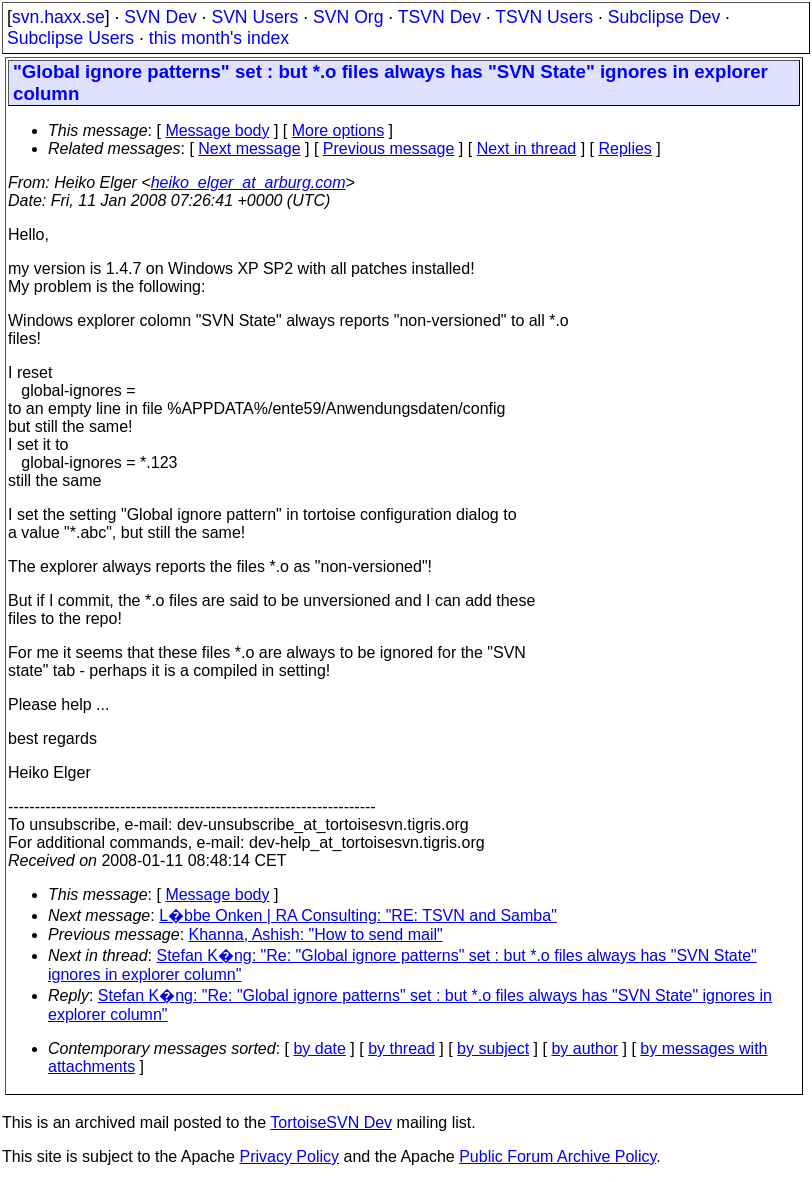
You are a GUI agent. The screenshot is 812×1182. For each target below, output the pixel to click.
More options (338, 130)
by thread (401, 1048)
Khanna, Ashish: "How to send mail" (316, 934)
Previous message (389, 148)
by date (319, 1048)
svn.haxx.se (58, 17)
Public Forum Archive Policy (557, 1156)
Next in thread (527, 148)
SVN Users (254, 17)
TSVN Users (544, 17)
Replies (625, 148)
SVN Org (348, 17)
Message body (217, 130)
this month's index (219, 38)
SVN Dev (160, 17)
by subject (493, 1048)
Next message (249, 148)
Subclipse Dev (664, 17)
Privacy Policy (289, 1156)
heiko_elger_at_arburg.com (248, 182)
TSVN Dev (439, 17)
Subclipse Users (70, 38)
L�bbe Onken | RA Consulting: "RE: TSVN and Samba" (358, 915)
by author (584, 1048)
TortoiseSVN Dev (331, 1122)
